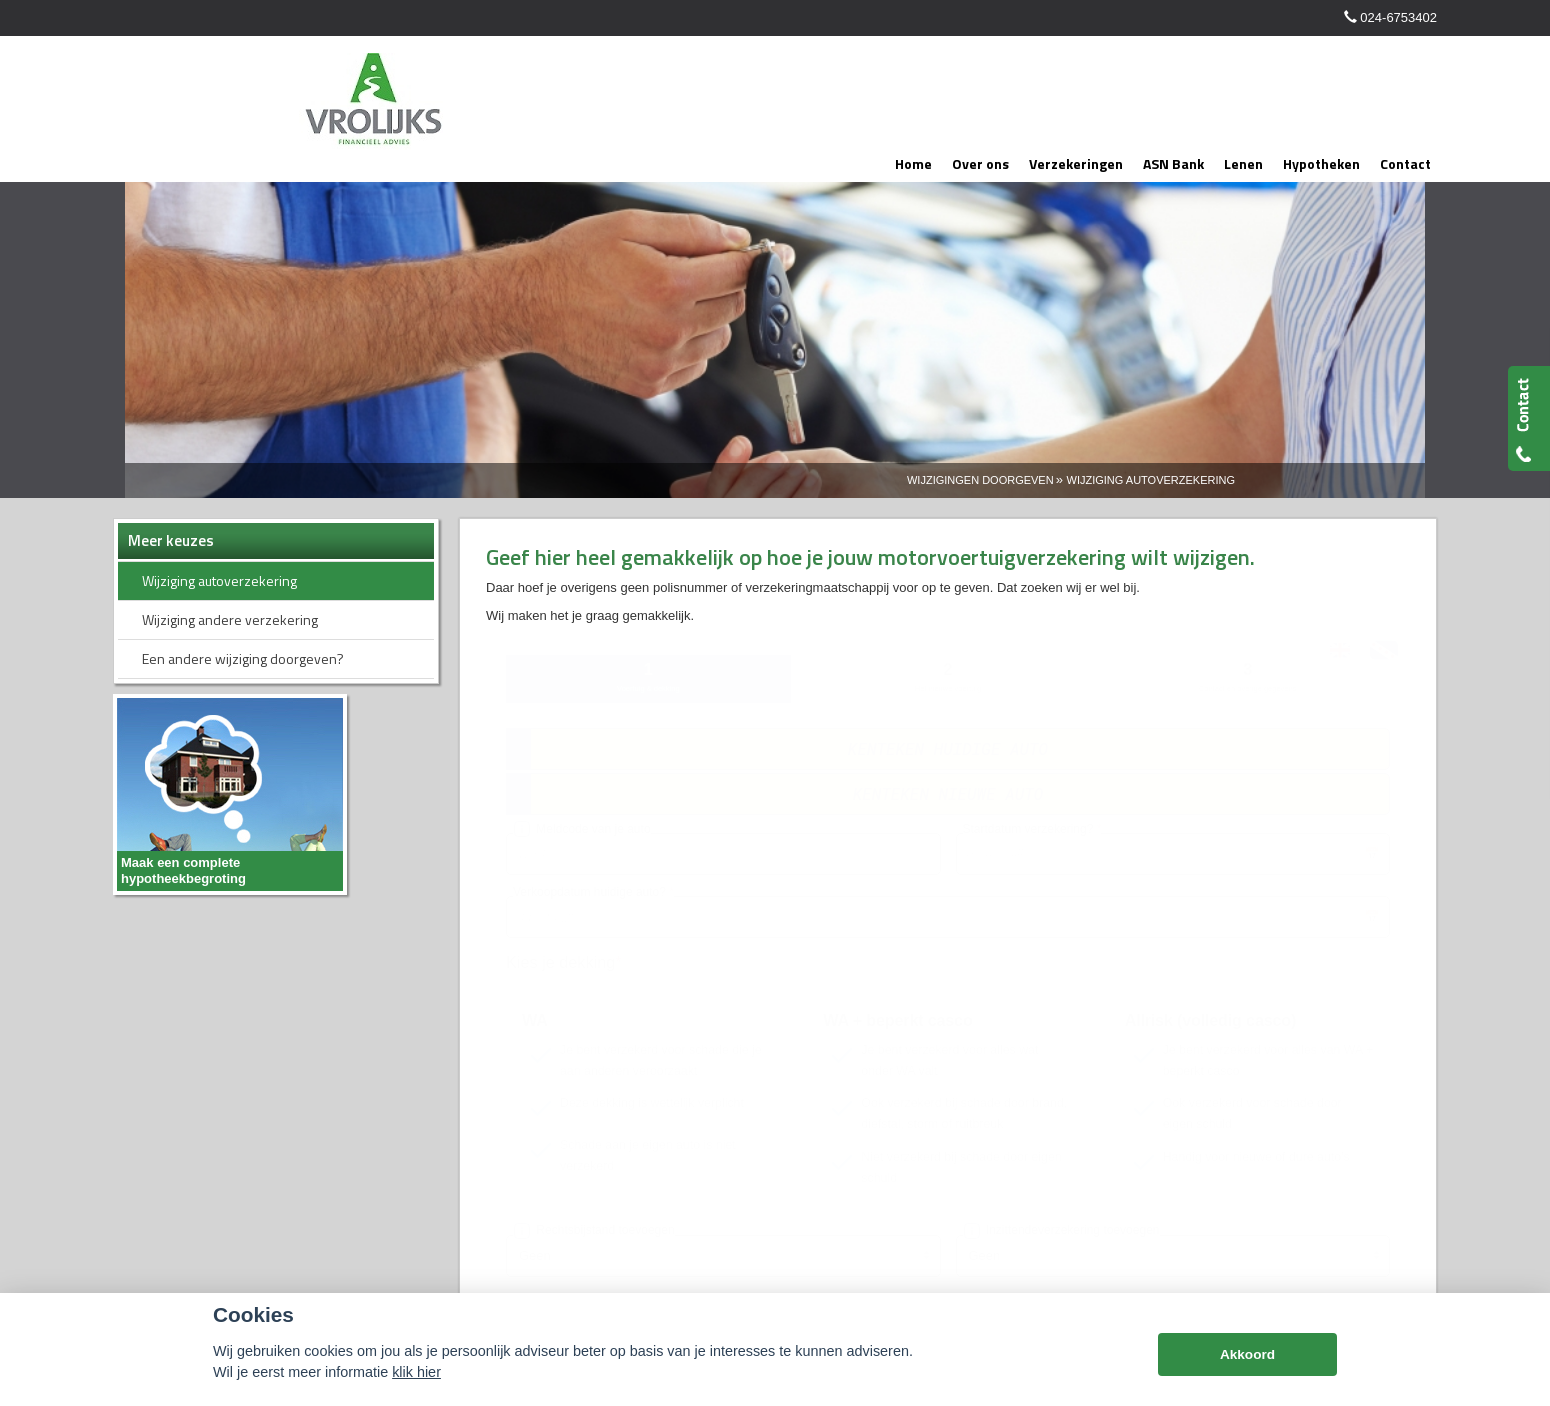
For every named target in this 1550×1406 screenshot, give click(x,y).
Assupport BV (255, 1251)
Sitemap (361, 1251)
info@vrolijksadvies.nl (1031, 1076)
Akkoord (1247, 1354)
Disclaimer (426, 1251)
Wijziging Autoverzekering (1151, 480)
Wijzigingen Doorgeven (980, 480)
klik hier (416, 1372)
